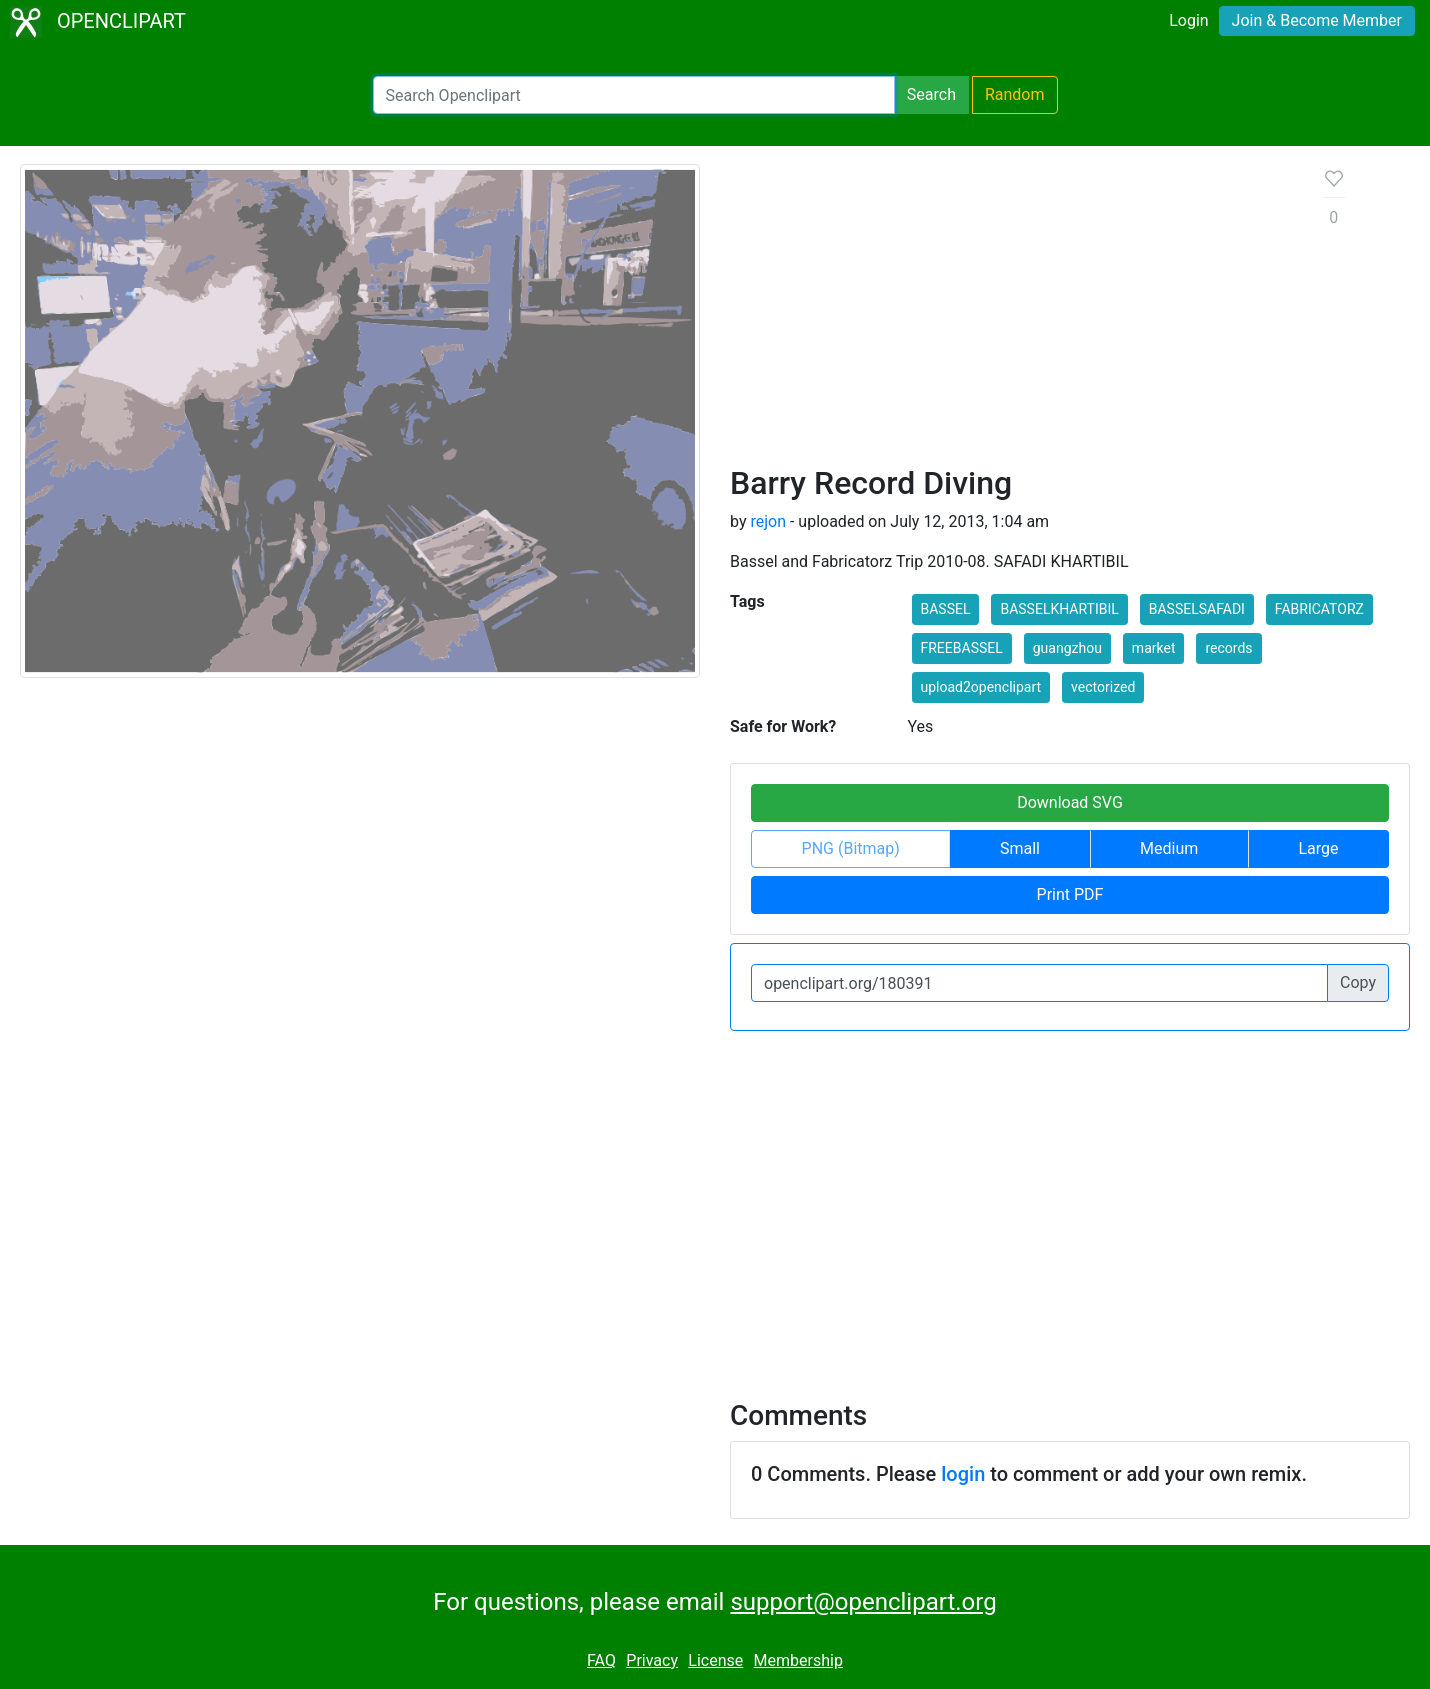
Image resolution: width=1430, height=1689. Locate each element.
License (715, 1660)
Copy (1358, 982)
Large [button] (1318, 848)
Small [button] (1020, 848)
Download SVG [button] (1070, 802)
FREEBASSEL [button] (962, 648)
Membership (798, 1660)
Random (1015, 94)
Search (931, 94)
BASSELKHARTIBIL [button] (1059, 609)
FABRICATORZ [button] (1319, 609)
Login (1188, 20)
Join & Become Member (1317, 20)
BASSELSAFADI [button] (1197, 609)
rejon (768, 521)
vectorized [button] (1103, 687)
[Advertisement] (1011, 314)
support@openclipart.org (863, 1602)
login (963, 1474)
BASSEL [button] (946, 609)
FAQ (601, 1660)
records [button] (1228, 648)
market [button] (1154, 648)
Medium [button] (1169, 848)
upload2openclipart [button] (981, 687)
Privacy (652, 1660)
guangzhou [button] (1067, 648)
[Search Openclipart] (634, 95)
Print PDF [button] (1070, 894)
